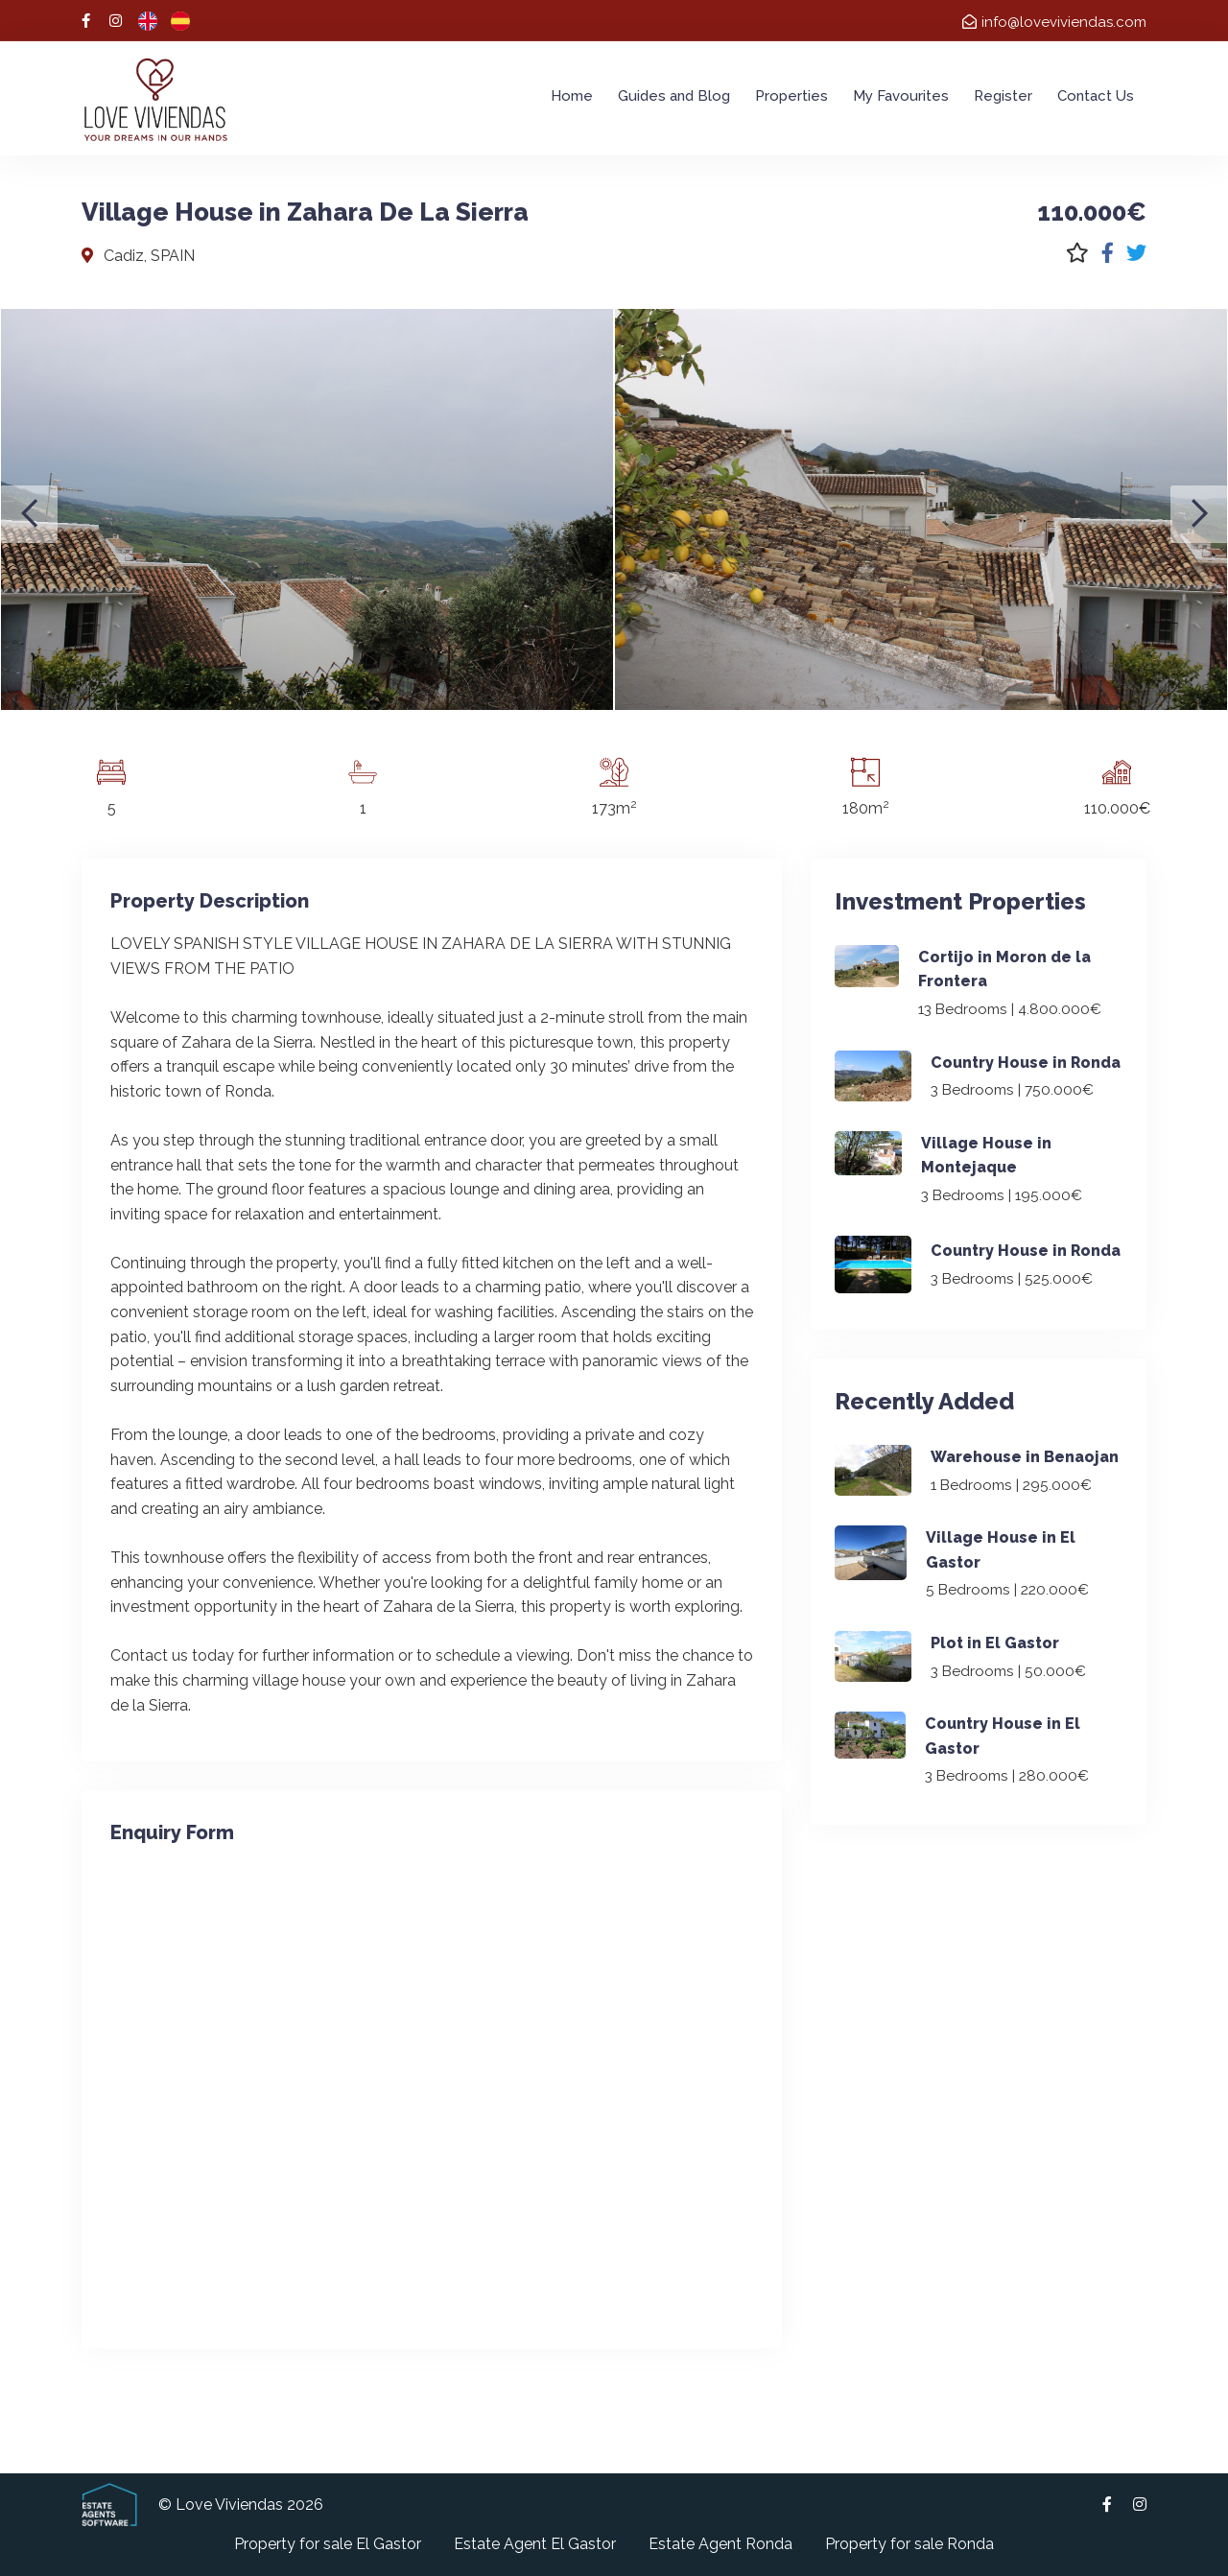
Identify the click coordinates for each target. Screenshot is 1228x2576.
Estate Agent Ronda (720, 2544)
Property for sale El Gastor (327, 2544)
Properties (791, 96)
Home (572, 96)
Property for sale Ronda (909, 2544)
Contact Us (1095, 96)
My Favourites (901, 96)
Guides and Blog (674, 96)
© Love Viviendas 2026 (240, 2504)
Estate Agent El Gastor (535, 2544)
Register (1003, 96)
